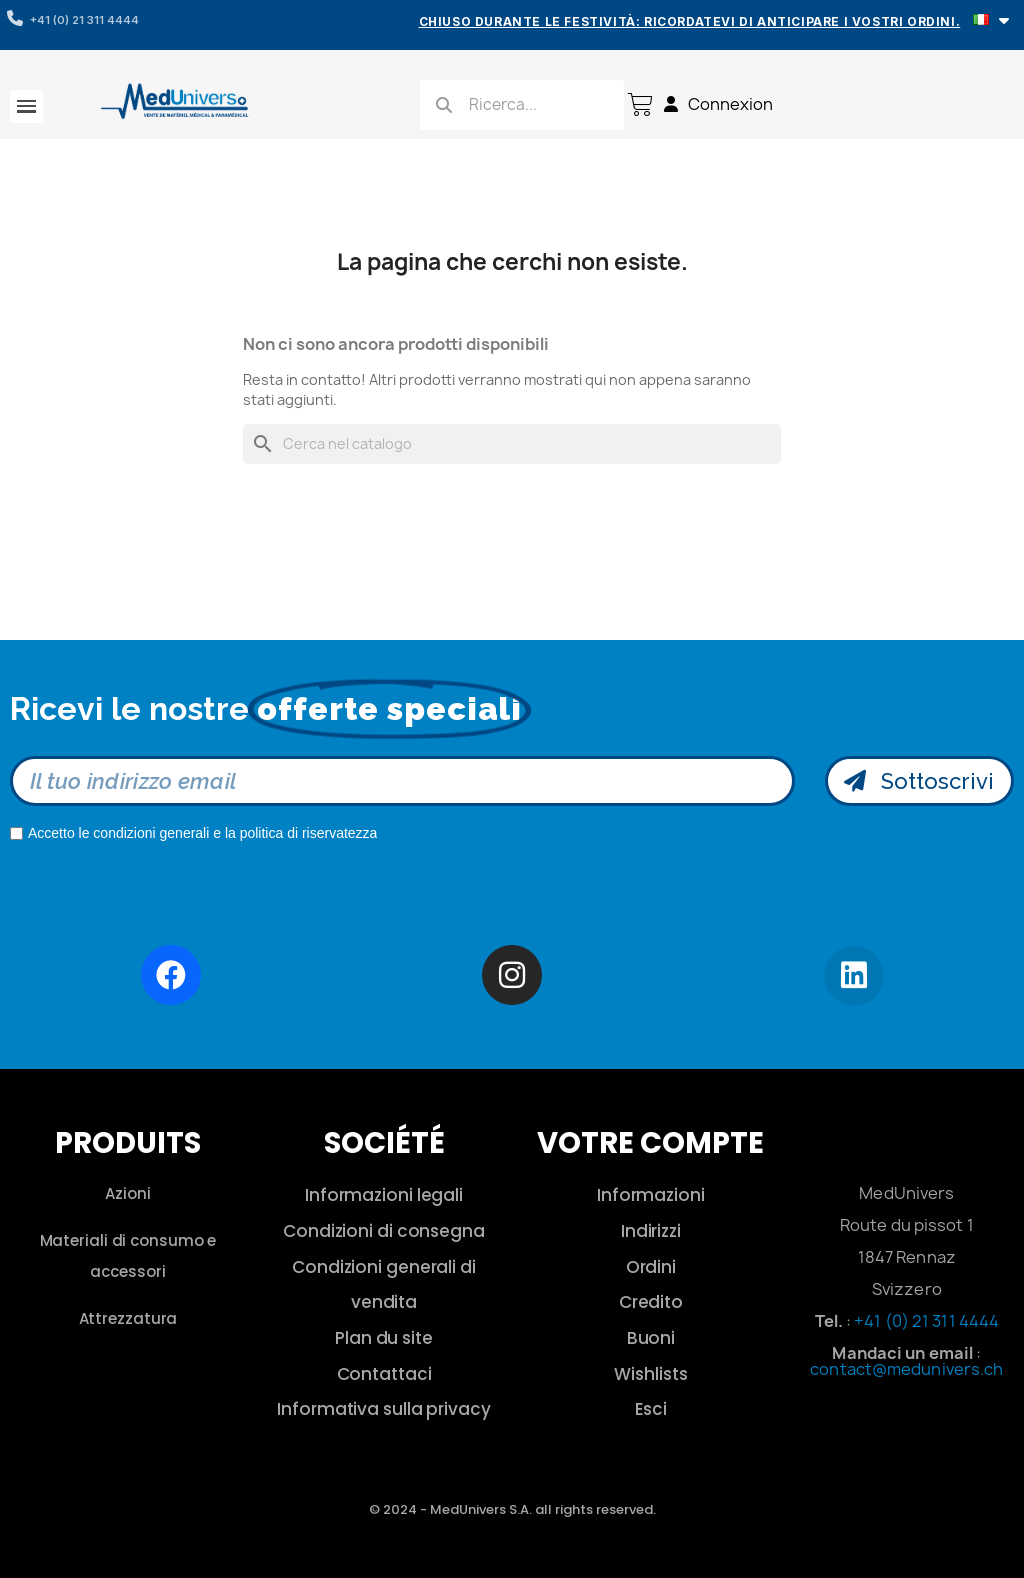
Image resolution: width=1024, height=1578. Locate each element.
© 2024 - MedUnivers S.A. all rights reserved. (512, 1509)
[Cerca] (512, 444)
